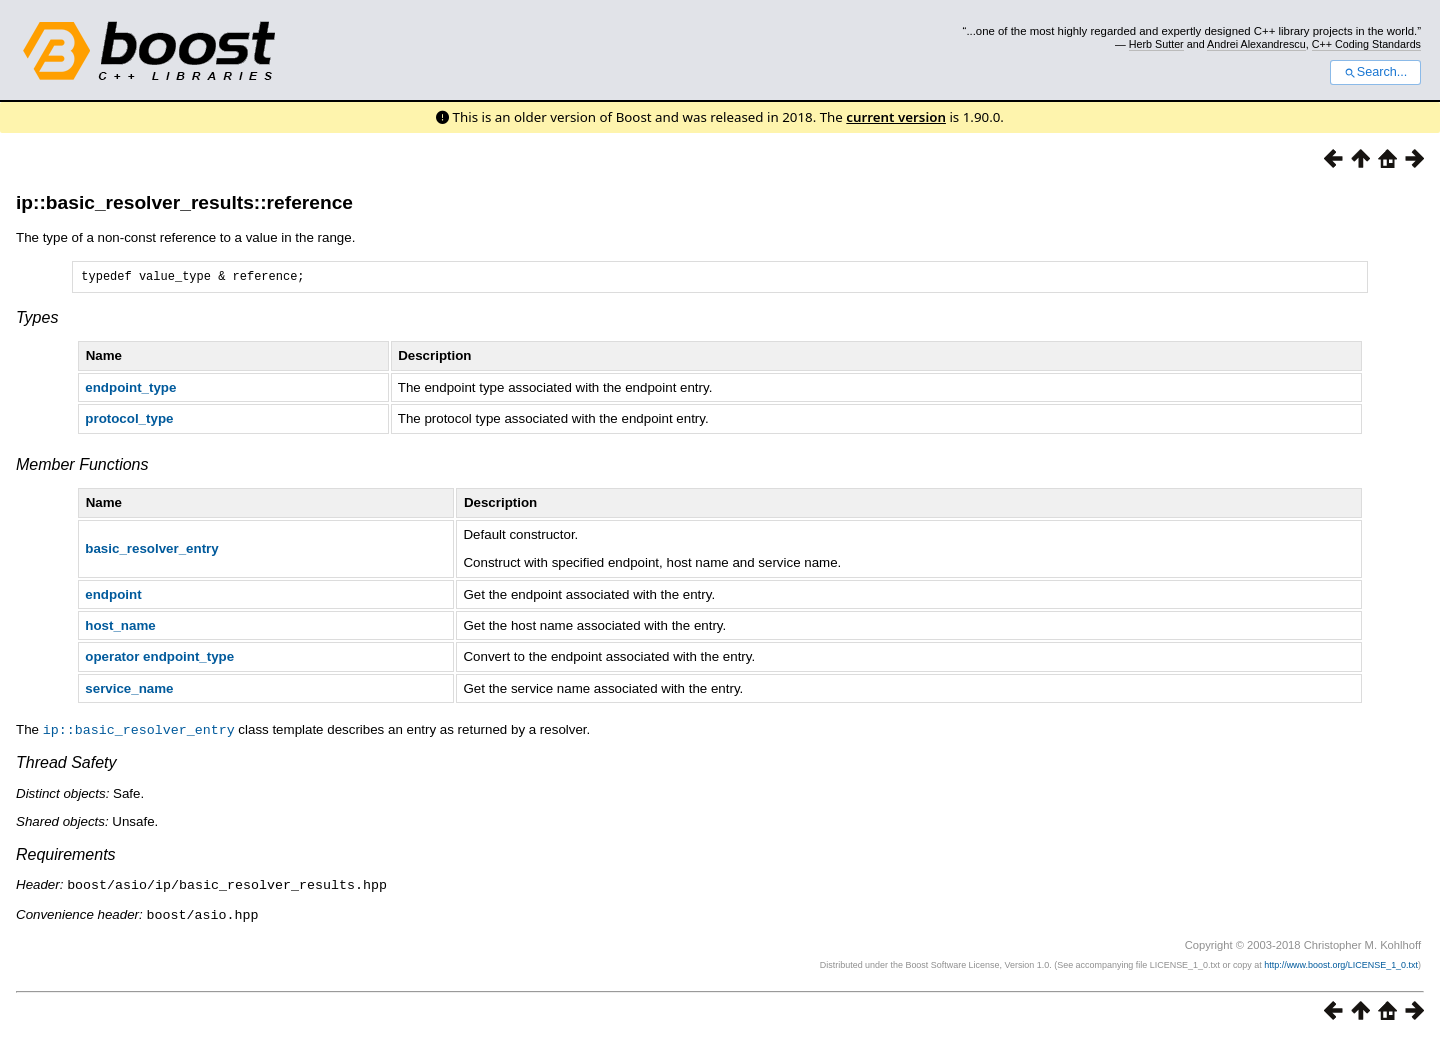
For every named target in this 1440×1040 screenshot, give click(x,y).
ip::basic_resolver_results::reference (184, 202)
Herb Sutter (1156, 44)
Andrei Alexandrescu (1256, 44)
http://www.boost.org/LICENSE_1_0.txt (1341, 965)
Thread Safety (66, 764)
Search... (1375, 72)
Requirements (66, 856)
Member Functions (82, 467)
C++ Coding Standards (1366, 44)
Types (37, 320)
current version (896, 117)
